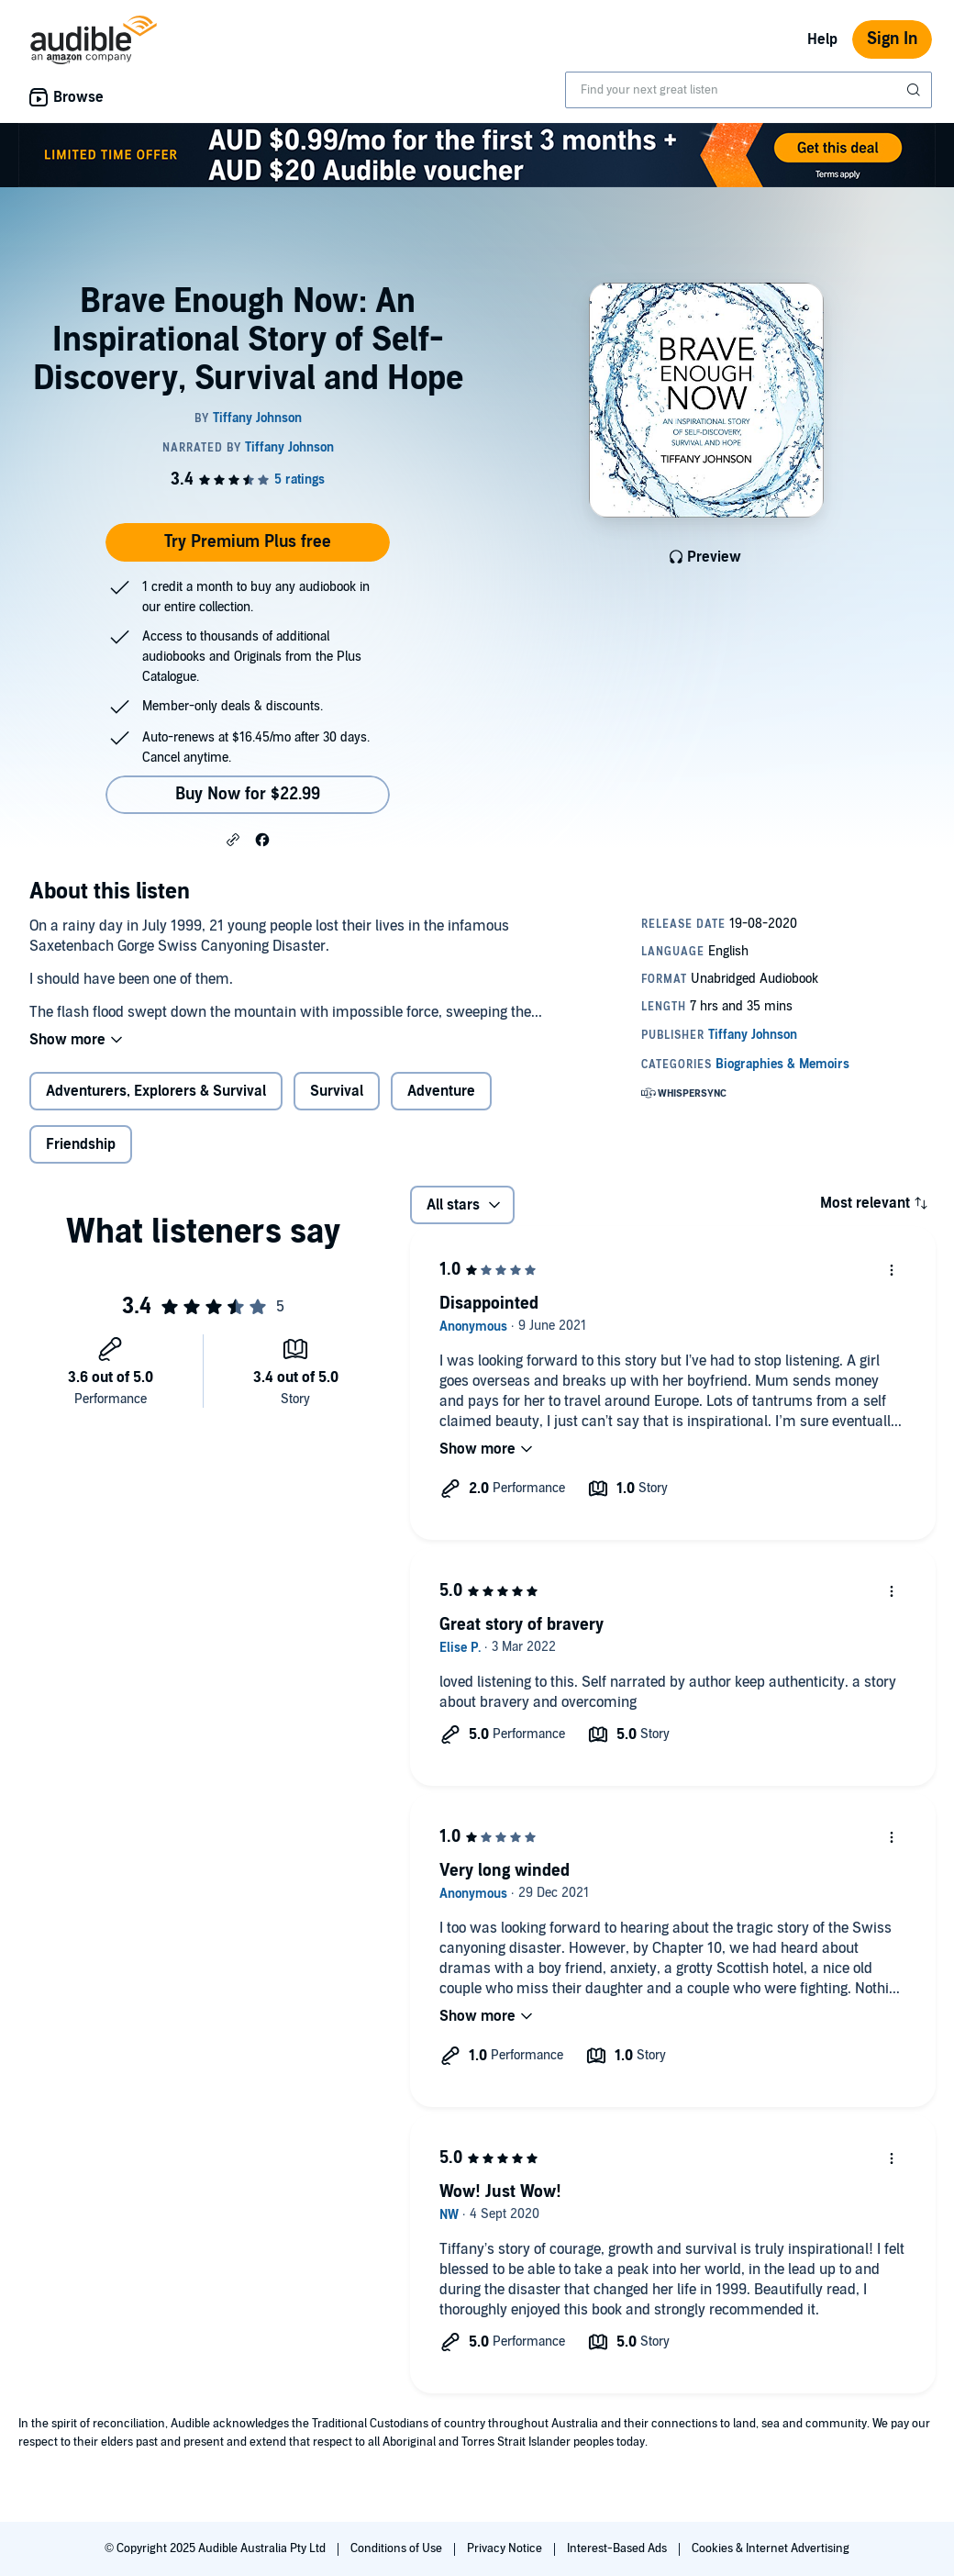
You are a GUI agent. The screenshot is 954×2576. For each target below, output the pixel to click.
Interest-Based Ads (618, 2548)
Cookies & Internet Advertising (770, 2548)
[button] (233, 839)
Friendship (81, 1144)
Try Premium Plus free (247, 542)
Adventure (441, 1091)
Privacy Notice (506, 2548)
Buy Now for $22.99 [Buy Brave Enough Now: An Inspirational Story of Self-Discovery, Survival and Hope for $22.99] (247, 794)
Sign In (892, 39)
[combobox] (748, 90)
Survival (336, 1091)
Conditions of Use (397, 2548)
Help (822, 39)
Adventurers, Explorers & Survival (156, 1091)
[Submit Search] (915, 90)
